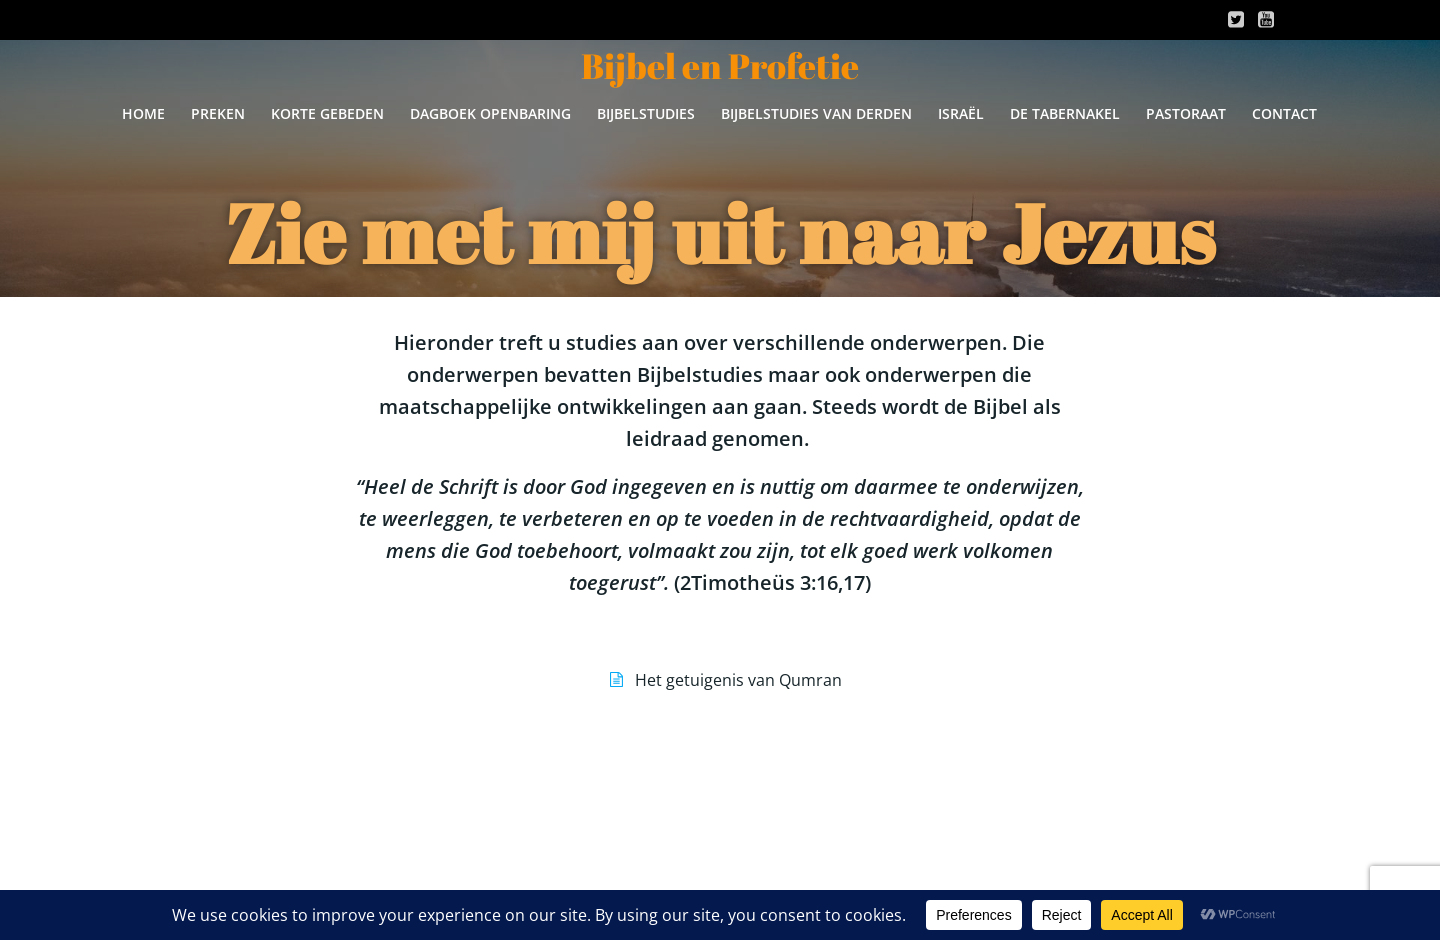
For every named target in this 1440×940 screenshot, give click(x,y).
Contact (1284, 113)
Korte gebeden (327, 113)
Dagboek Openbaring (490, 113)
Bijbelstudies (646, 113)
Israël (961, 113)
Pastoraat (1186, 113)
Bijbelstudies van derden (816, 113)
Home (143, 113)
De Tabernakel (1065, 113)
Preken (218, 113)
